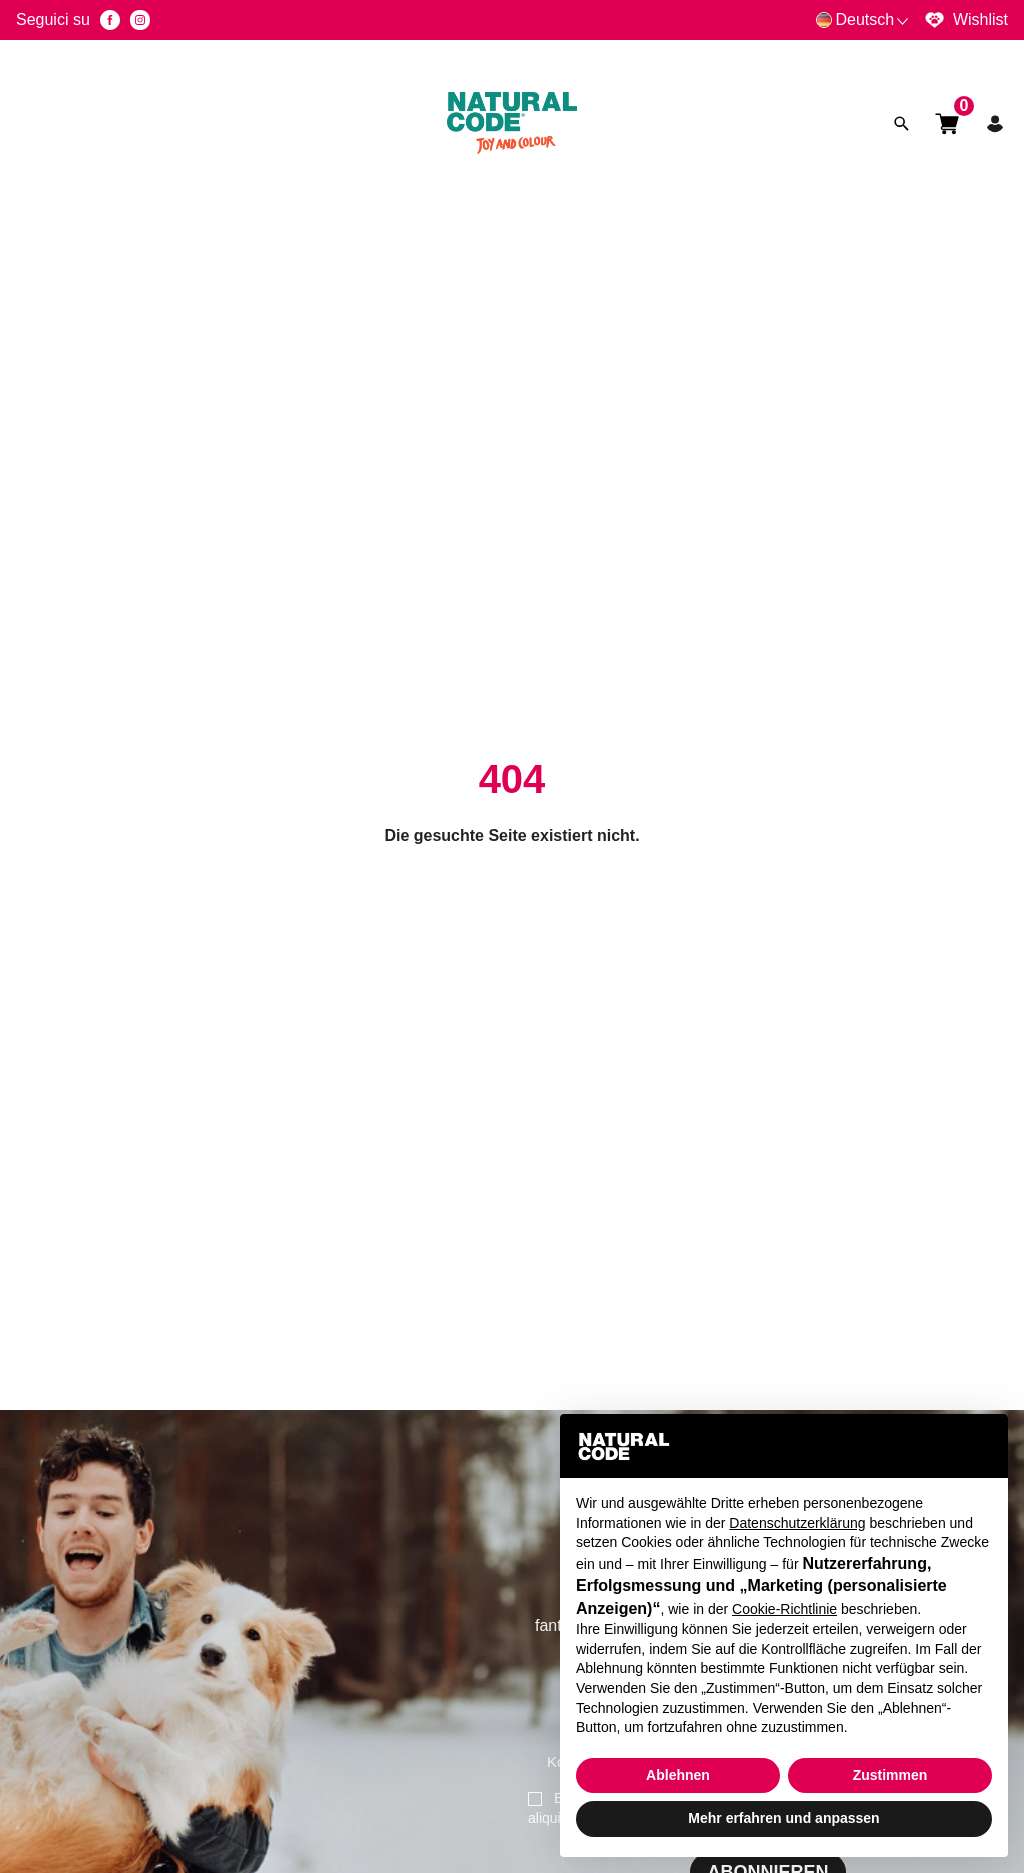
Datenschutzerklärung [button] (797, 1523)
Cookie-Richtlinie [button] (784, 1609)
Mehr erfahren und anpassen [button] (783, 1818)
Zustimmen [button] (890, 1775)
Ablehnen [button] (678, 1775)
